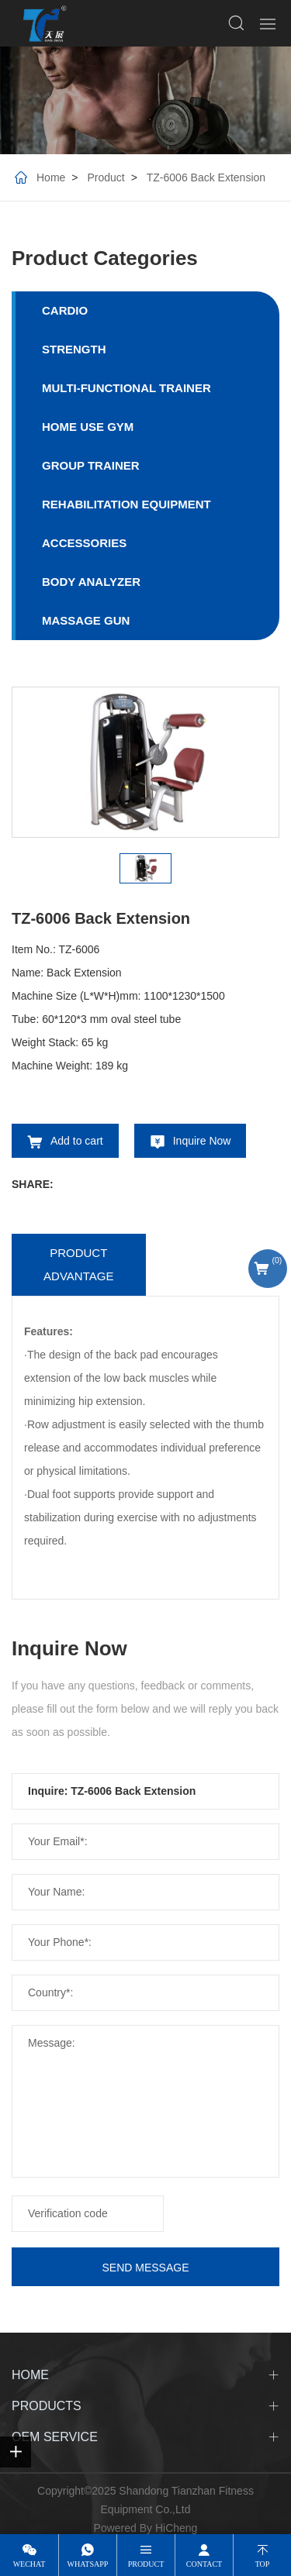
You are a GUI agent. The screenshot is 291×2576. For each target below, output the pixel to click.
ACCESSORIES (84, 542)
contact (204, 2564)
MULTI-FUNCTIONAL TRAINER (126, 387)
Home (50, 177)
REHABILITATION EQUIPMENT (126, 504)
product (146, 2564)
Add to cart (76, 1141)
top (262, 2564)
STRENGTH (74, 349)
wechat (29, 2564)
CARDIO (65, 310)
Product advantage (78, 1264)
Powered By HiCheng (146, 2528)
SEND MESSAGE (145, 2267)
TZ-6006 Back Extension (206, 177)
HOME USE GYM (87, 426)
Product (105, 177)
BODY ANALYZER (91, 581)
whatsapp (88, 2564)
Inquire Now (202, 1141)
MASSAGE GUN (86, 620)
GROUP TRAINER (91, 465)
